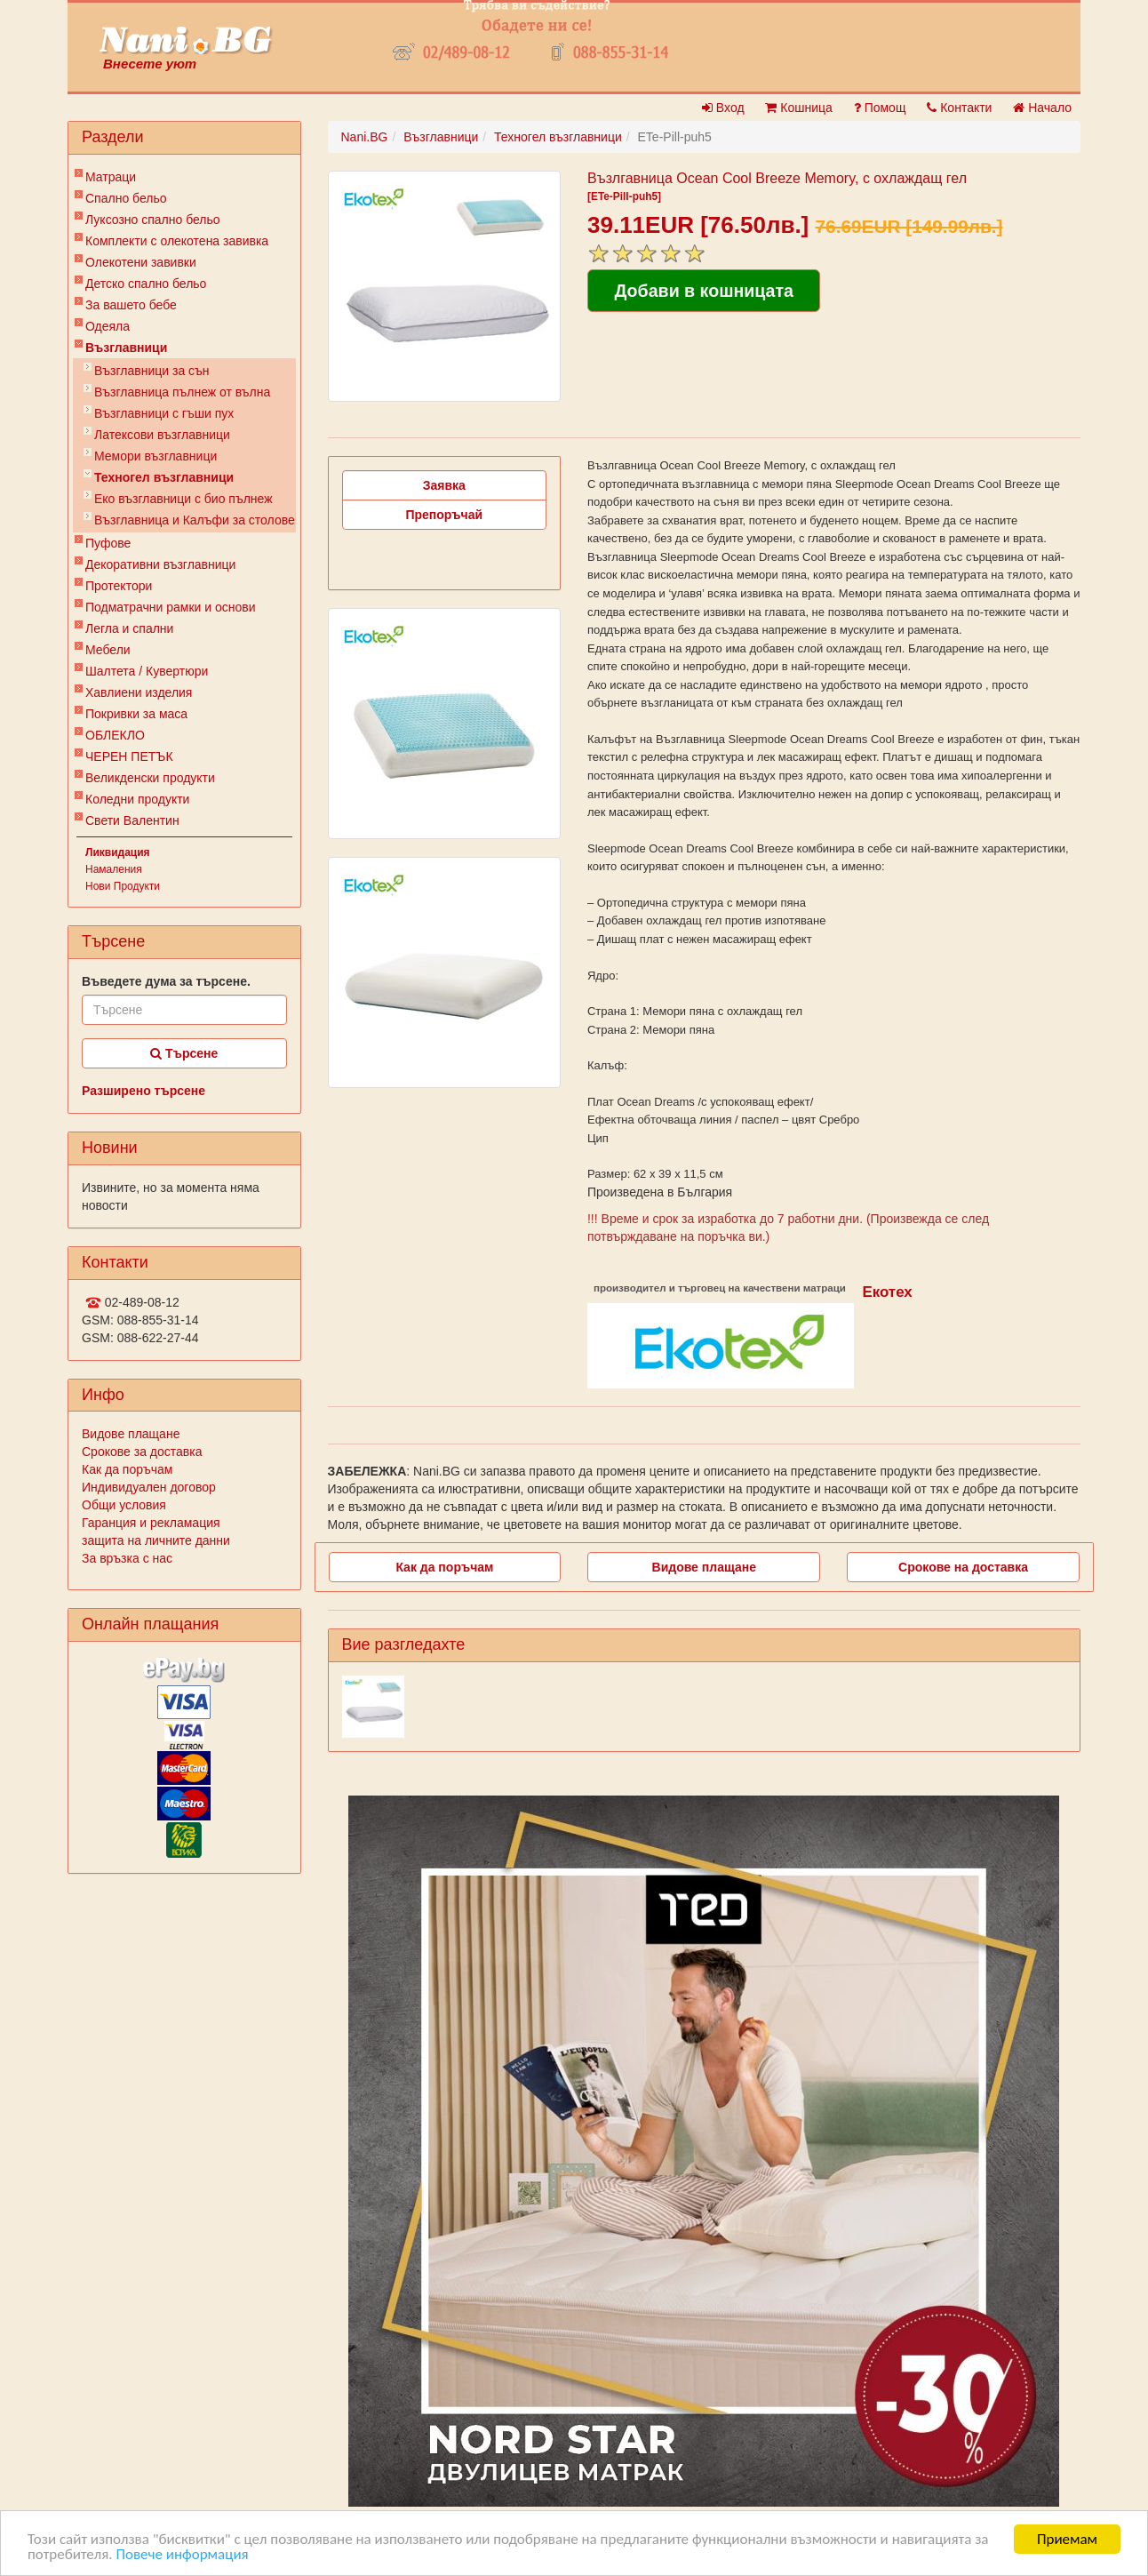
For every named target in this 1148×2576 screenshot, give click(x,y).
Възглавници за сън (152, 371)
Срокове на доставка (963, 1567)
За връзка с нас (127, 1558)
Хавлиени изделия (138, 692)
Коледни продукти (137, 799)
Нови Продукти (122, 886)
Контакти (959, 107)
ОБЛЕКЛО (115, 735)
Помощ (880, 107)
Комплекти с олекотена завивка (176, 241)
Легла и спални (129, 628)
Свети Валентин (132, 820)
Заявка (444, 485)
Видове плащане (130, 1434)
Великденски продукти (150, 778)
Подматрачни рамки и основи (170, 607)
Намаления (113, 869)
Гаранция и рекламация (151, 1523)
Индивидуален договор (149, 1487)
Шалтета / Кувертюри (146, 671)
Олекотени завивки (140, 262)
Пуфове (108, 543)
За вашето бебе (131, 305)
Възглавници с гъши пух (164, 413)
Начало (1042, 107)
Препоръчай (443, 515)
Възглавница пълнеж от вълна (182, 392)
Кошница (798, 107)
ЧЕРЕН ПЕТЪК (129, 756)
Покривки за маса (136, 714)
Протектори (118, 586)
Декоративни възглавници (160, 564)
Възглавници (126, 347)
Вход (723, 107)
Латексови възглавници (162, 435)
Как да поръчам (127, 1469)
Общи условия (124, 1505)
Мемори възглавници (155, 456)
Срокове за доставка (142, 1451)
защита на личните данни (156, 1540)
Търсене (184, 1053)
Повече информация (182, 2555)
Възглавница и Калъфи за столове (194, 520)
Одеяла (107, 326)
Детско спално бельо (145, 283)
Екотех (887, 1292)
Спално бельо (126, 198)
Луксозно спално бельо (152, 219)
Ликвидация (117, 852)
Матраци (110, 177)
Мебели (108, 650)
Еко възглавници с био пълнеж (183, 499)
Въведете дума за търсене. (166, 981)
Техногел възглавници (164, 477)
